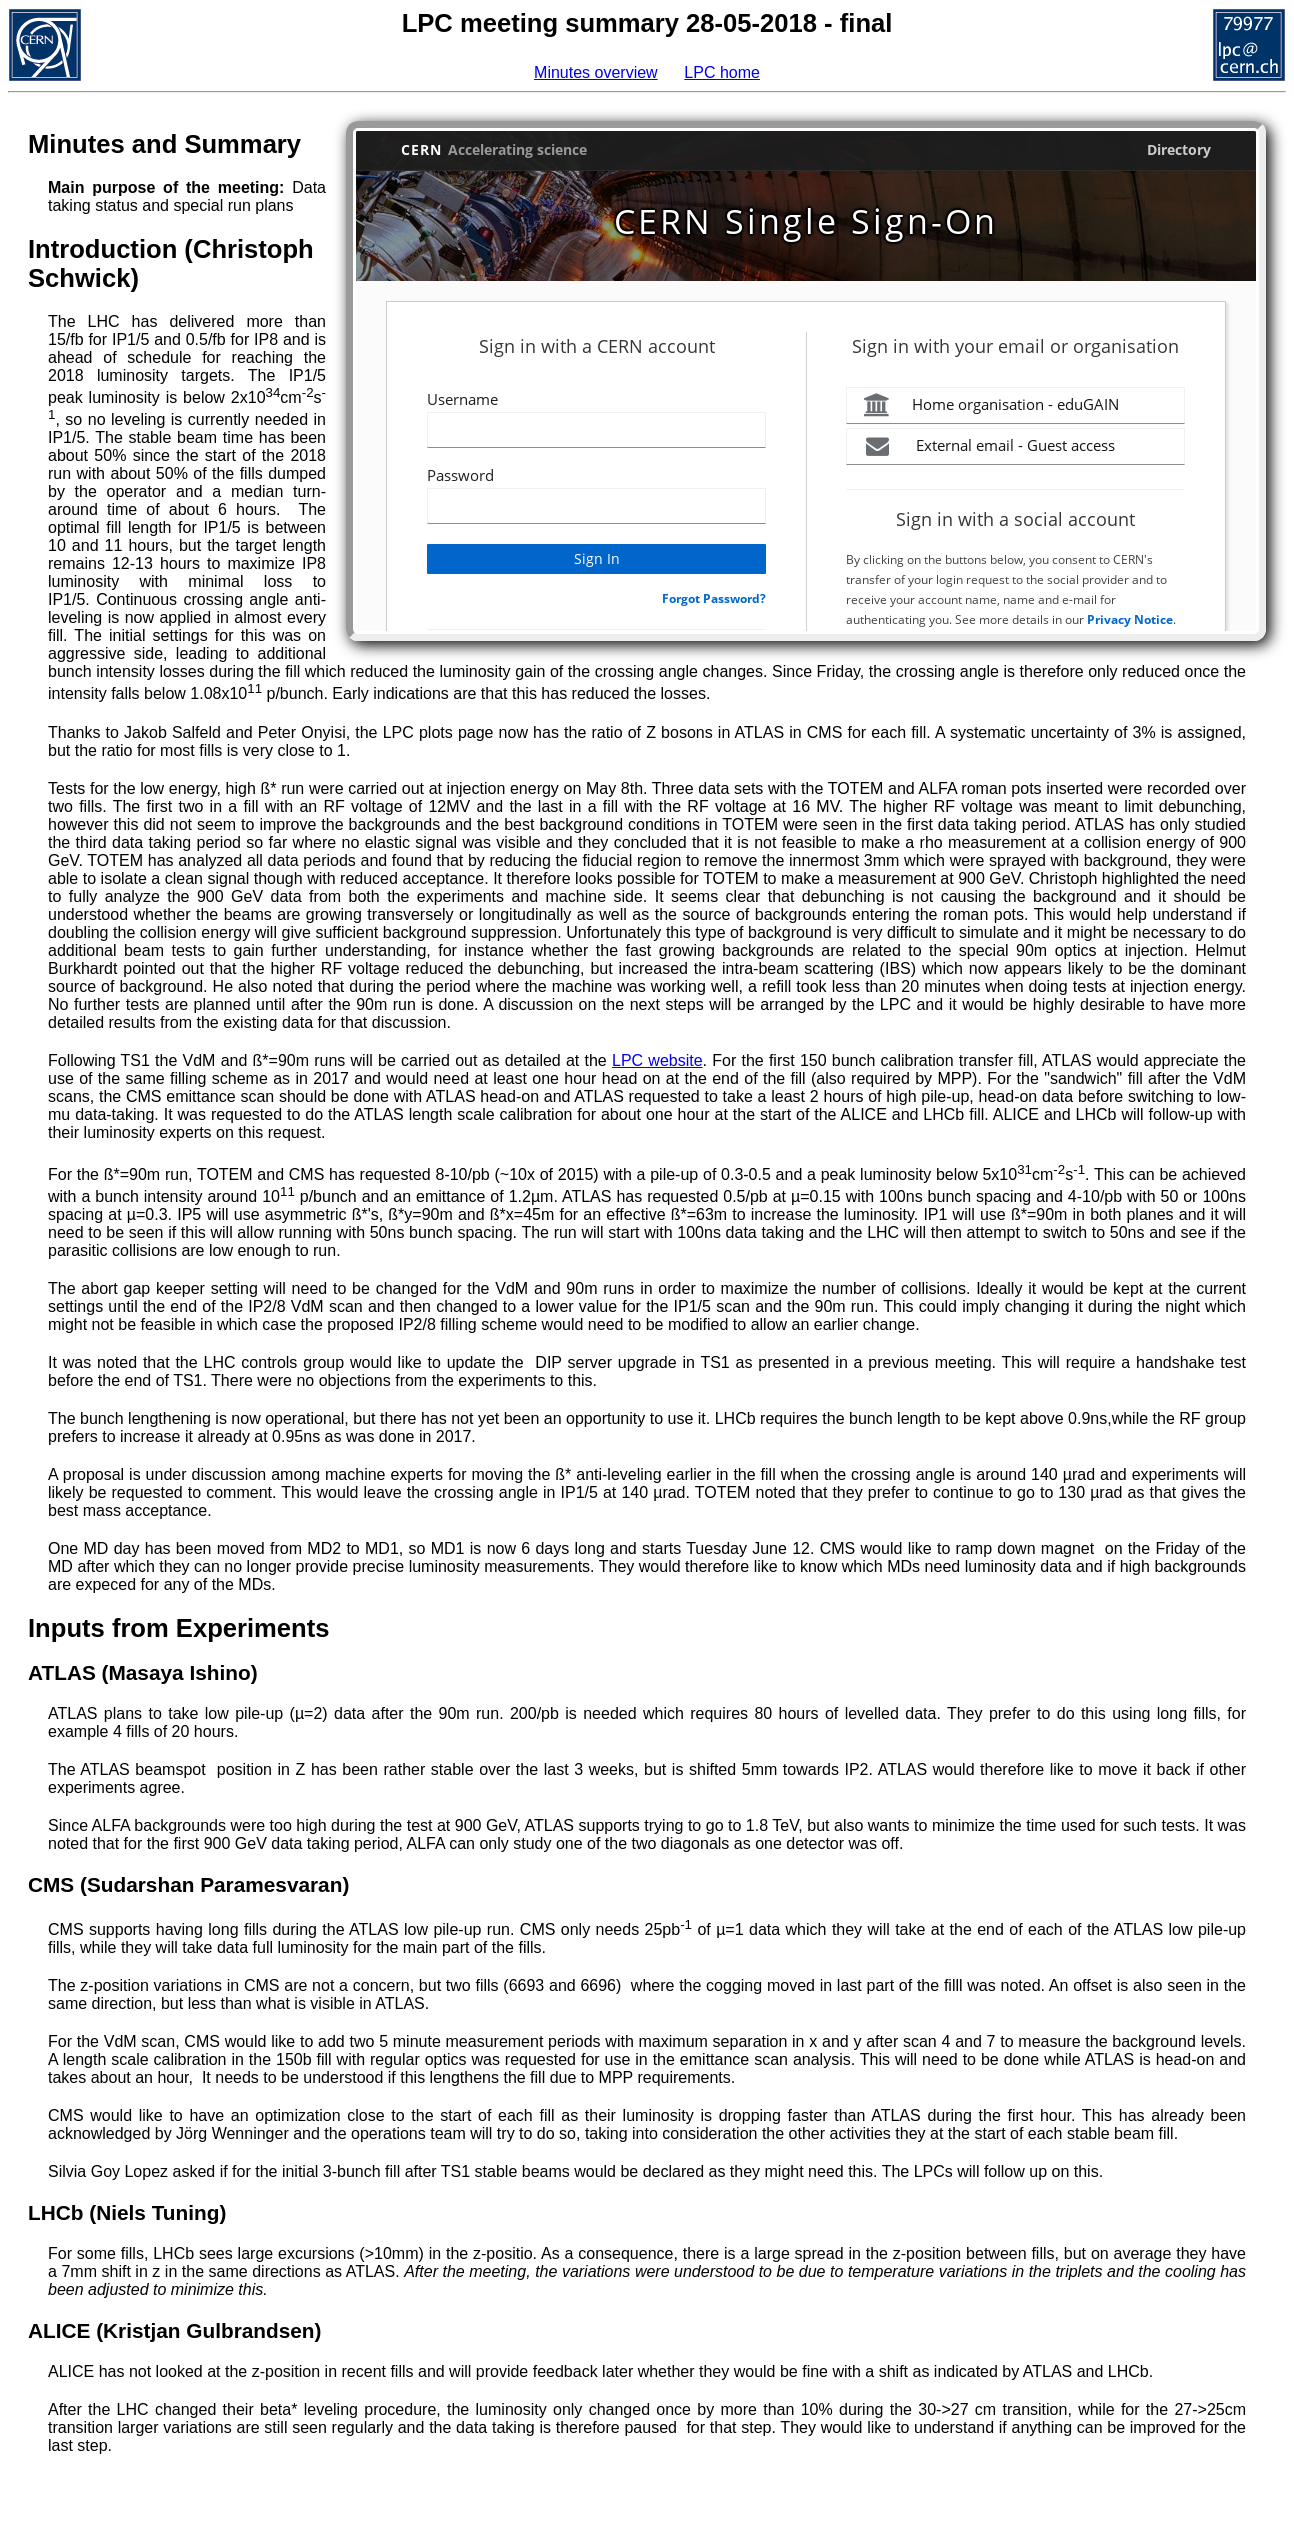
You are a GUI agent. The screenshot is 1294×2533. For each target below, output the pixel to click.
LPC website (657, 1060)
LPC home (722, 72)
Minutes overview (596, 72)
